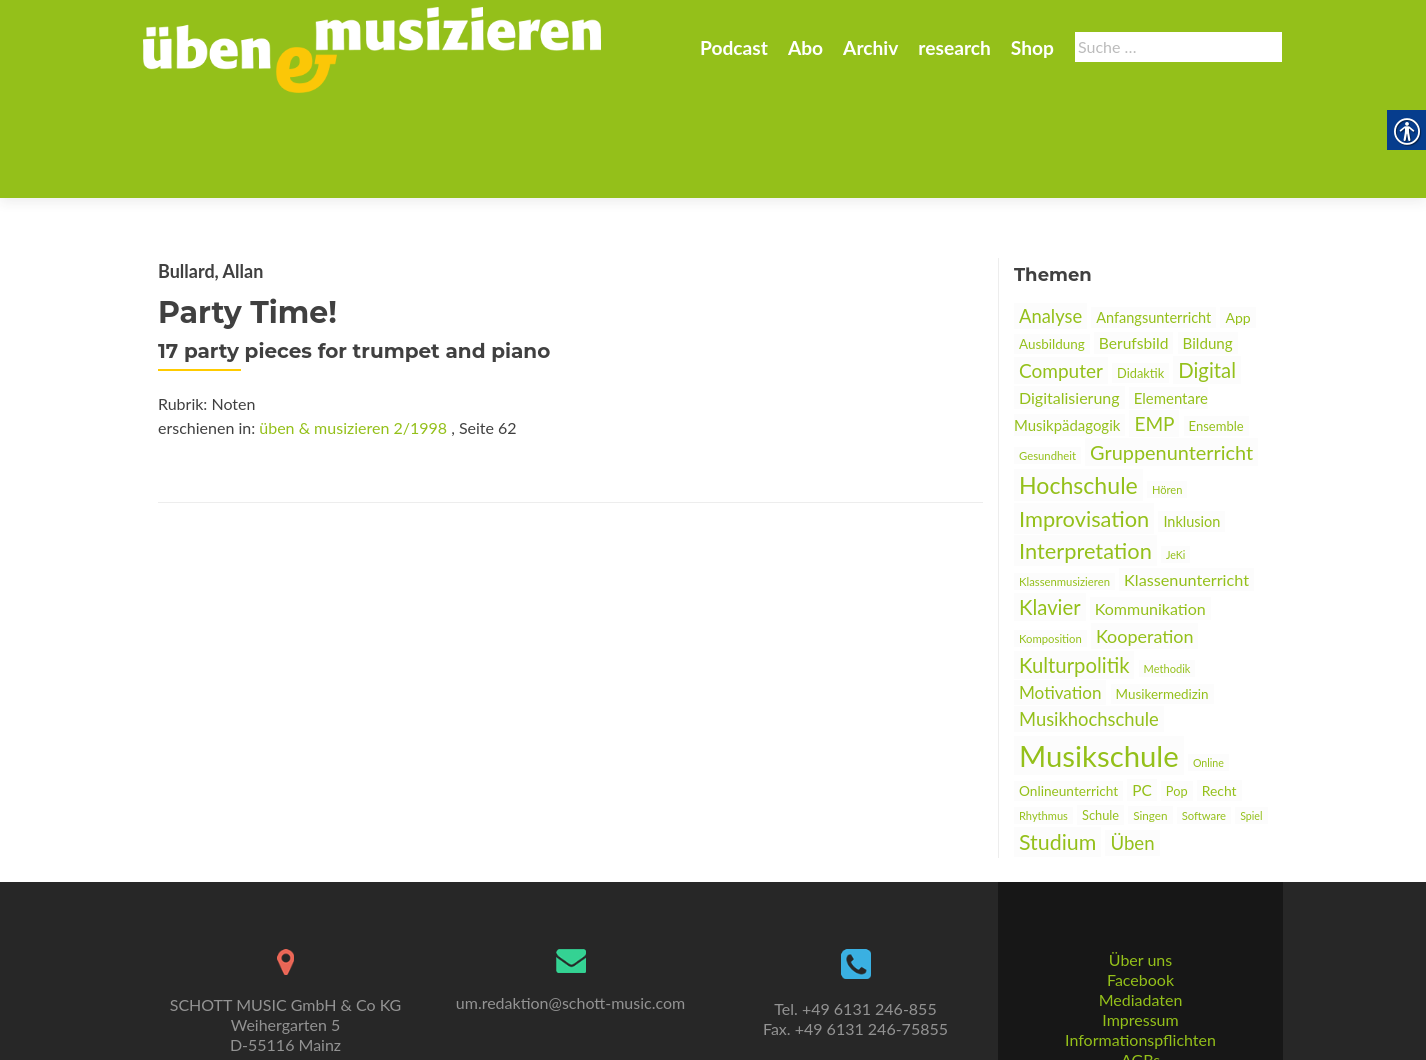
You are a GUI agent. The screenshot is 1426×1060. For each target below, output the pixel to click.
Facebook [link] (1140, 905)
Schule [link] (1100, 717)
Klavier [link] (1050, 509)
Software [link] (1204, 717)
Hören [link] (1167, 391)
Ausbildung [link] (1052, 246)
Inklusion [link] (1191, 423)
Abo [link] (805, 47)
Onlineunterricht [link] (1068, 693)
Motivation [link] (1060, 594)
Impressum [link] (1140, 945)
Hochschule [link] (1078, 387)
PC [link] (1142, 692)
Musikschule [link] (1099, 657)
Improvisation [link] (1084, 420)
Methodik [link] (1167, 570)
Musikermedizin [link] (1162, 596)
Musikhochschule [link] (1089, 621)
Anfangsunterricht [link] (1153, 219)
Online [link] (1208, 664)
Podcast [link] (734, 47)
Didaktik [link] (1140, 275)
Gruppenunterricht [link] (1171, 354)
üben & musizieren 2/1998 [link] (353, 329)
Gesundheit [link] (1047, 357)
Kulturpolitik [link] (1074, 567)
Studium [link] (1057, 744)
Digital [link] (1207, 272)
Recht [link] (1219, 692)
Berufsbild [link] (1134, 245)
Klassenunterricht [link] (1186, 481)
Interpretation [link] (1085, 452)
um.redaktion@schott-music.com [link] (570, 928)
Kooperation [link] (1145, 538)
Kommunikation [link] (1150, 510)
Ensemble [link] (1216, 328)
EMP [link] (1154, 325)
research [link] (954, 47)
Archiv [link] (870, 47)
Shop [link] (1032, 47)
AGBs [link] (1140, 985)
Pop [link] (1177, 693)
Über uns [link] (1140, 885)
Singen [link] (1150, 717)
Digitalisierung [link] (1069, 299)
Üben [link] (1132, 745)
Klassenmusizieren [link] (1064, 483)
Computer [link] (1061, 272)
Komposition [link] (1050, 540)
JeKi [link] (1175, 456)
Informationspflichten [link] (1140, 965)
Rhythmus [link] (1043, 717)
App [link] (1237, 219)
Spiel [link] (1251, 717)
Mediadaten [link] (1141, 925)
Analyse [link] (1050, 218)
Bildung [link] (1208, 245)
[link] (372, 48)
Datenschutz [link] (1140, 1005)
